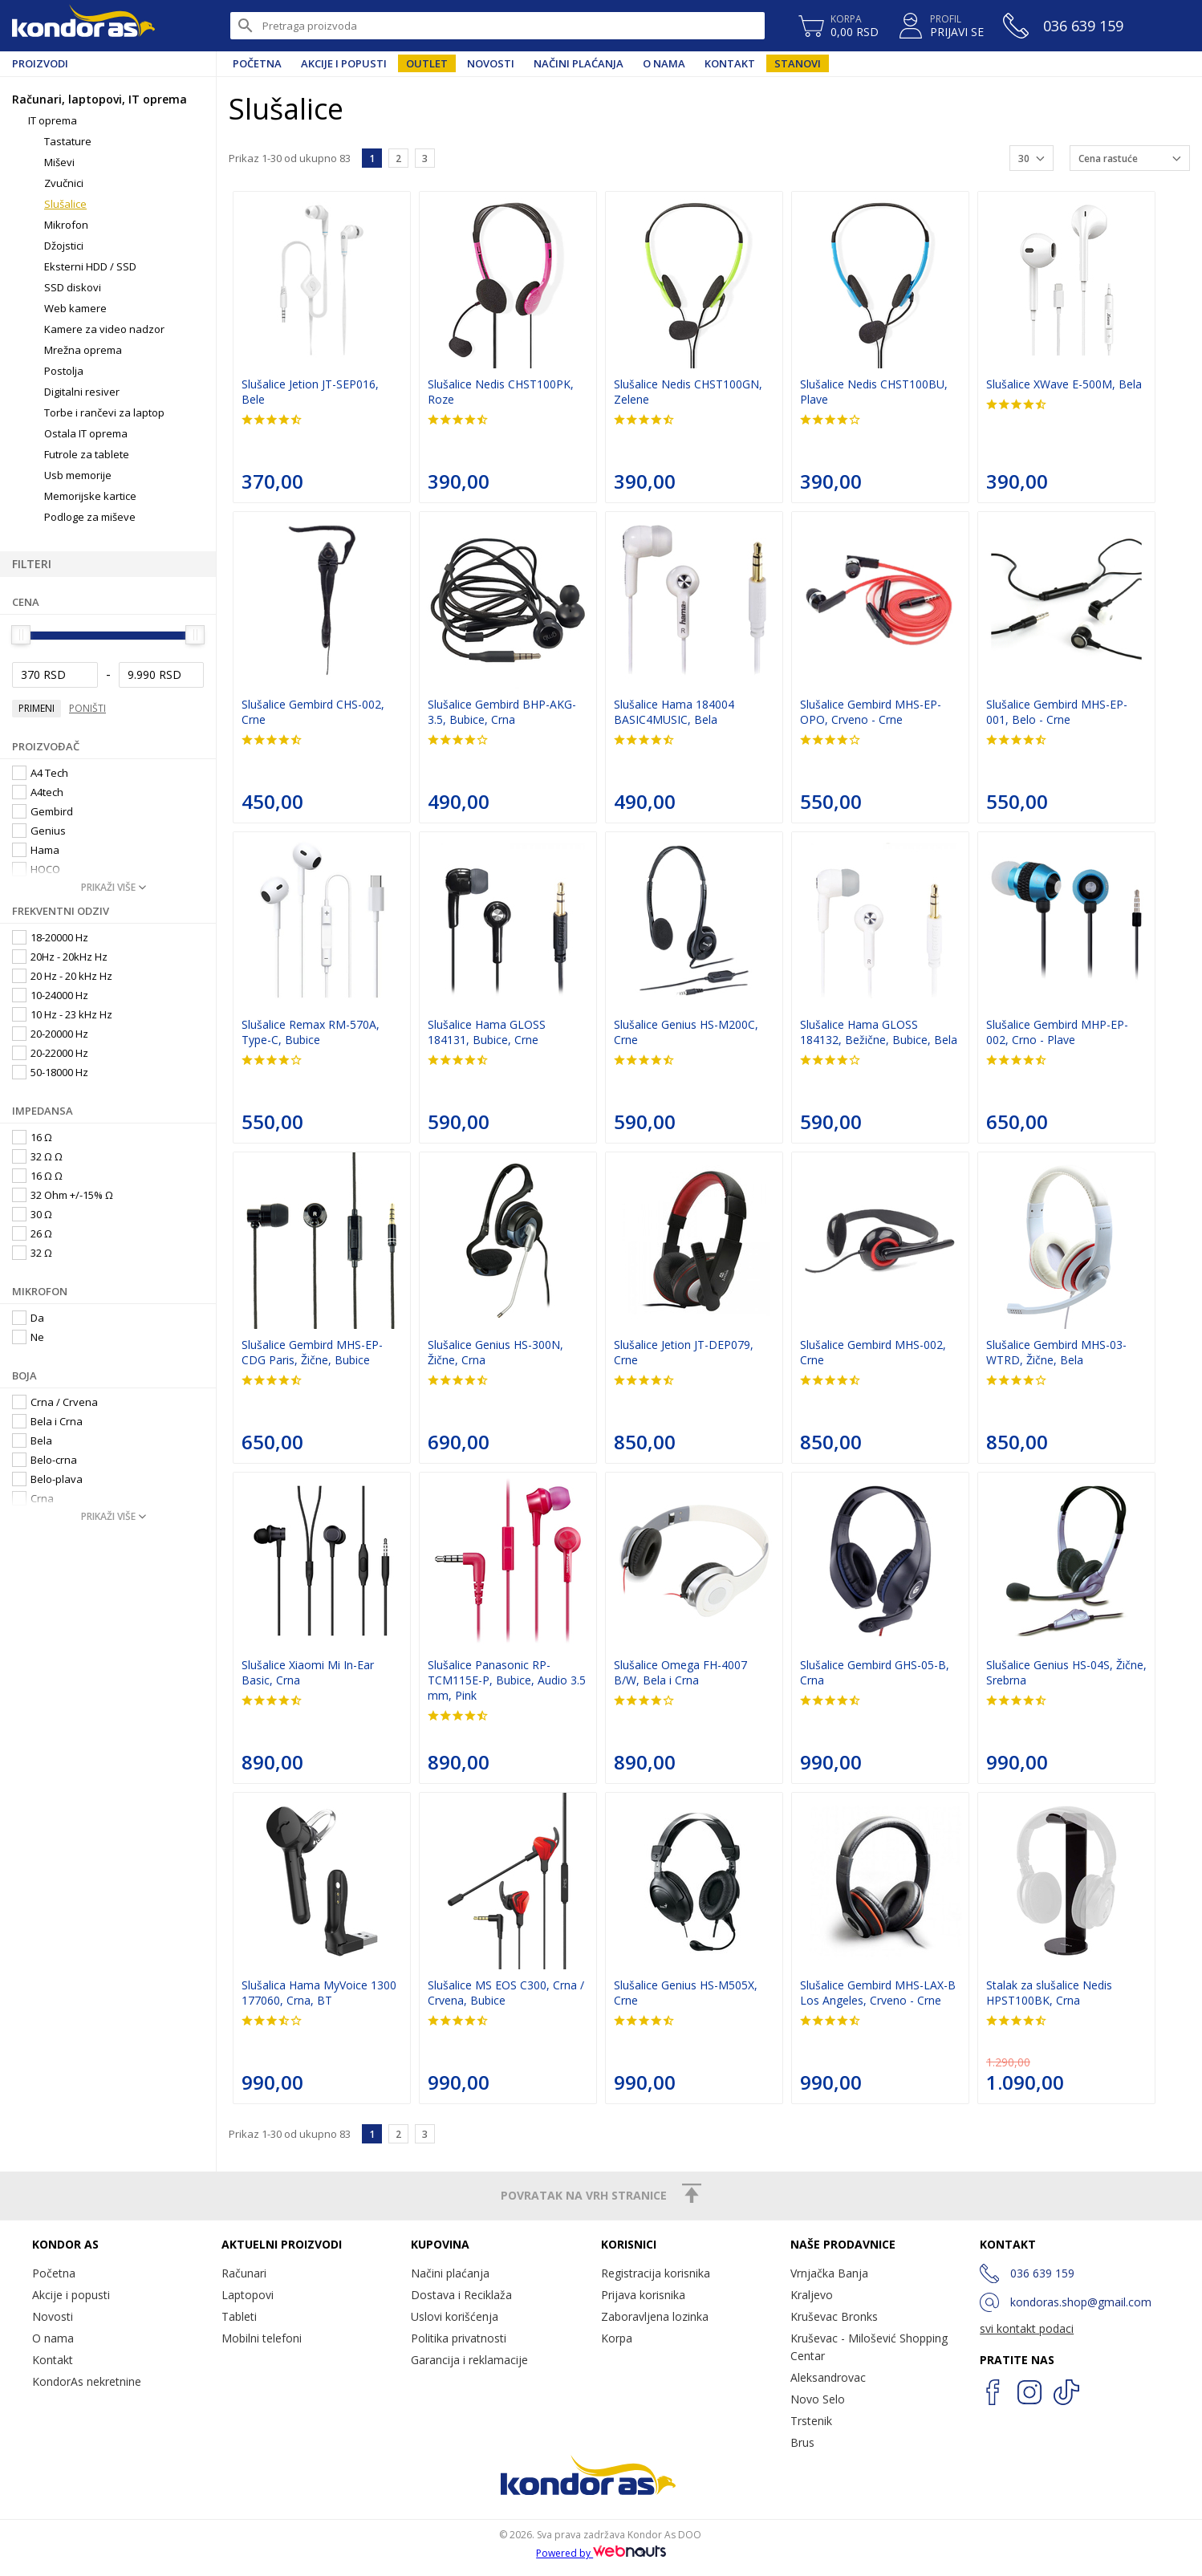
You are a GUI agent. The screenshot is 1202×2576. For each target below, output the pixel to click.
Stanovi (797, 63)
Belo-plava (47, 1479)
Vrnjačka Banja (829, 2273)
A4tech (37, 792)
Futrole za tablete (86, 454)
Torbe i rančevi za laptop (104, 412)
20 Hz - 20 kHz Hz (62, 976)
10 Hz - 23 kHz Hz (62, 1014)
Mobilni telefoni (261, 2338)
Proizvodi (40, 63)
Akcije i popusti (344, 63)
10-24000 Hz (50, 995)
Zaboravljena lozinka (655, 2316)
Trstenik (811, 2420)
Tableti (239, 2316)
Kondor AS (83, 25)
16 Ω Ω (37, 1175)
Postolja (63, 371)
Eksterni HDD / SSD (90, 266)
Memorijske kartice (90, 496)
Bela (32, 1440)
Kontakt (730, 63)
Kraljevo (811, 2294)
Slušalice (65, 204)
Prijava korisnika (643, 2294)
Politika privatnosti (458, 2338)
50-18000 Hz (50, 1072)
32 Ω (32, 1252)
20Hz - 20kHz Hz (60, 956)
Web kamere (75, 308)
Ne (28, 1337)
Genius (39, 830)
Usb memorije (78, 475)
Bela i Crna (47, 1421)
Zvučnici (63, 183)
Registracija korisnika (655, 2273)
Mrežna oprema (83, 350)
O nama (664, 63)
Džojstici (63, 245)
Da (28, 1317)
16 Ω (32, 1137)
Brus (802, 2442)
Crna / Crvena (55, 1402)
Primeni (36, 708)
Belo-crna (44, 1460)
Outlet (427, 63)
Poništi (87, 708)
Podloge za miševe (90, 517)
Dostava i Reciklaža (461, 2294)
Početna (257, 63)
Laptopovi (247, 2294)
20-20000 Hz (50, 1033)
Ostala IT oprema (86, 433)
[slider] (20, 634)
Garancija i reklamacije (469, 2359)
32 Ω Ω (37, 1156)
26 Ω (32, 1233)
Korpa (616, 2338)
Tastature (67, 141)
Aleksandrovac (828, 2377)
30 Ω (32, 1214)
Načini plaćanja (578, 63)
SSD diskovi (72, 287)
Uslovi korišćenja (454, 2316)
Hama (35, 850)
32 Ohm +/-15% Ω (62, 1195)
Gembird (42, 811)
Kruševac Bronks (834, 2316)
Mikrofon (66, 224)
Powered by (601, 2553)
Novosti (490, 63)
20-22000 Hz (50, 1053)
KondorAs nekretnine (86, 2381)
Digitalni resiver (82, 391)
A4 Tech (40, 773)
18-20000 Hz (50, 937)
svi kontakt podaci (1027, 2328)
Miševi (59, 162)
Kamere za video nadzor (104, 329)
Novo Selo (817, 2399)
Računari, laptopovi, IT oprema (99, 99)
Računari (243, 2273)
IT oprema (52, 120)
